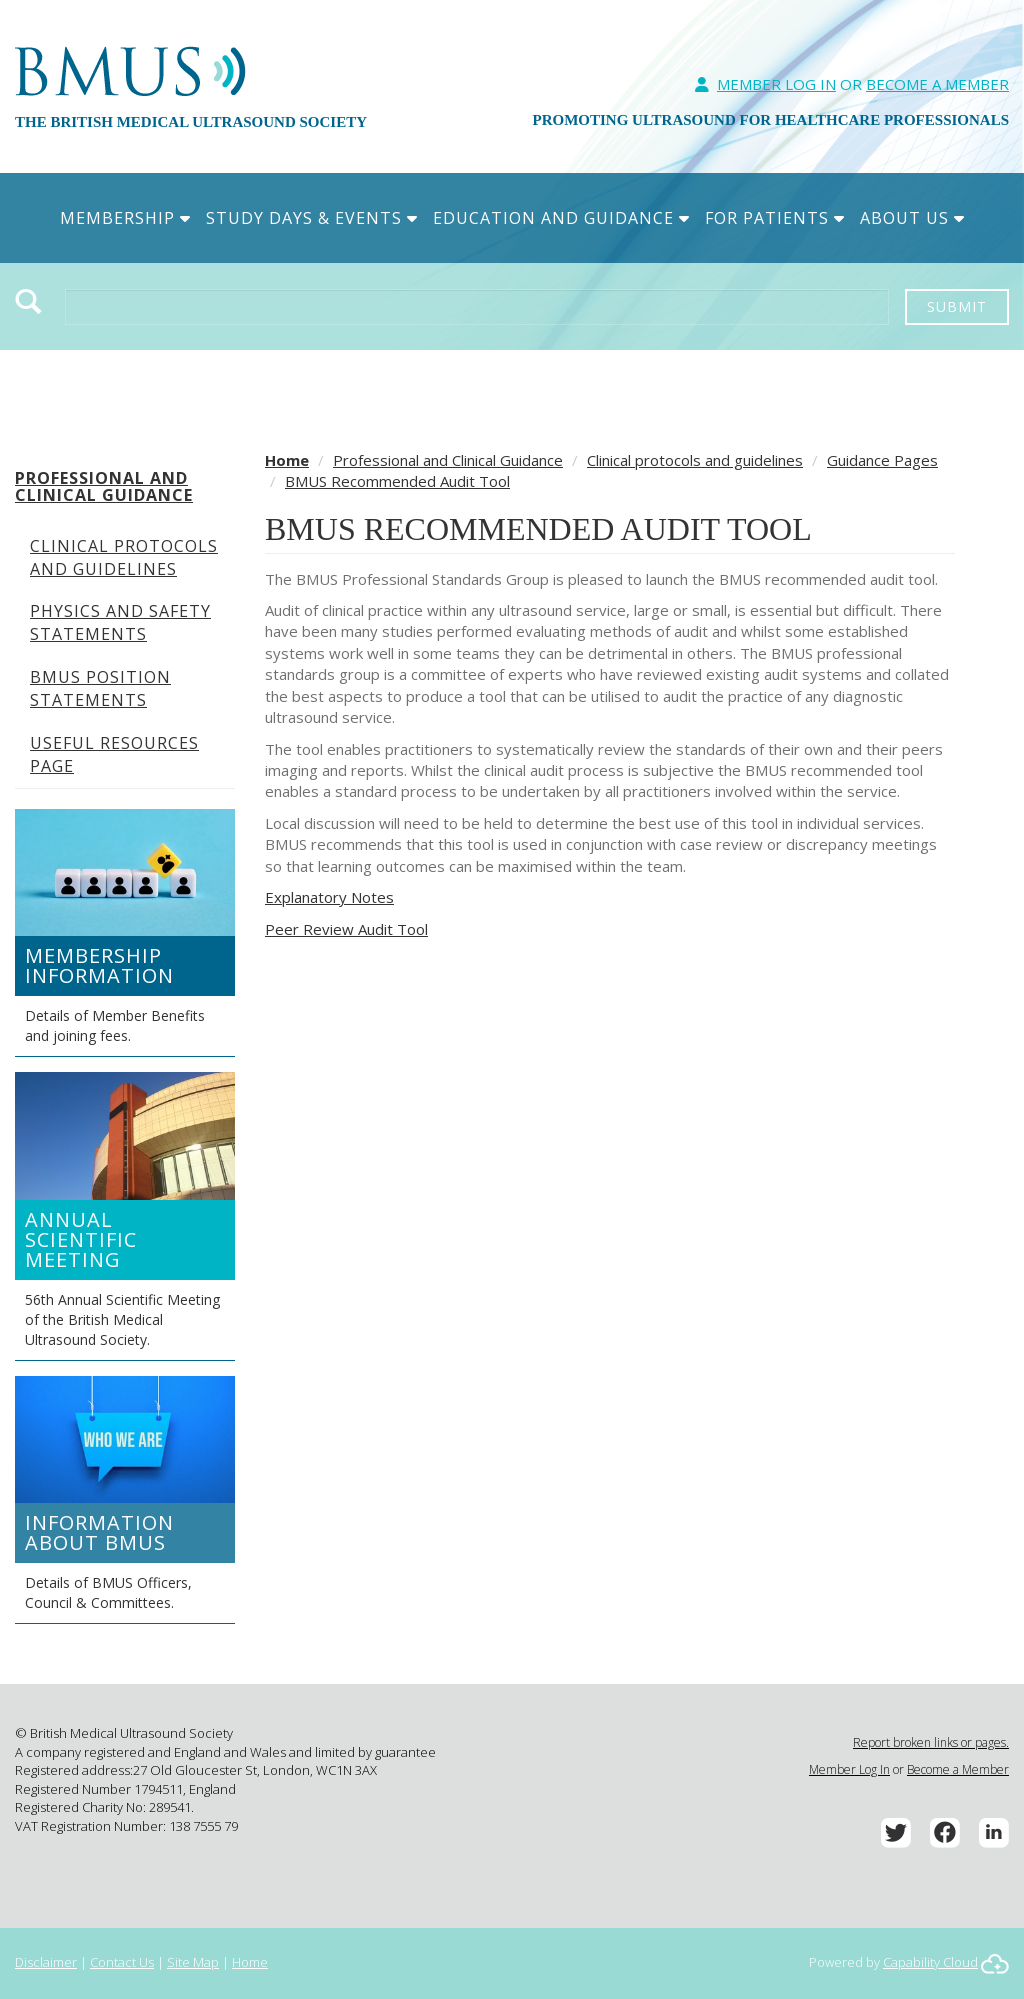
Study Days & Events (312, 218)
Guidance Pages (882, 460)
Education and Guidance (561, 218)
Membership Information (99, 965)
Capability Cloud (930, 1962)
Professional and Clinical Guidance (104, 487)
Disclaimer (46, 1962)
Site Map (193, 1962)
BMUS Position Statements (100, 688)
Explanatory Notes (329, 897)
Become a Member (958, 1769)
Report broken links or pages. (931, 1742)
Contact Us (122, 1962)
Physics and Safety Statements (120, 622)
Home (287, 460)
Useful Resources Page (114, 754)
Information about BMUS (99, 1532)
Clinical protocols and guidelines (124, 557)
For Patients (775, 218)
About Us (912, 218)
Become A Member (937, 84)
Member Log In (776, 84)
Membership (125, 218)
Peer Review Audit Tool (346, 929)
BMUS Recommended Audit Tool (397, 481)
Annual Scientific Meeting (81, 1239)
